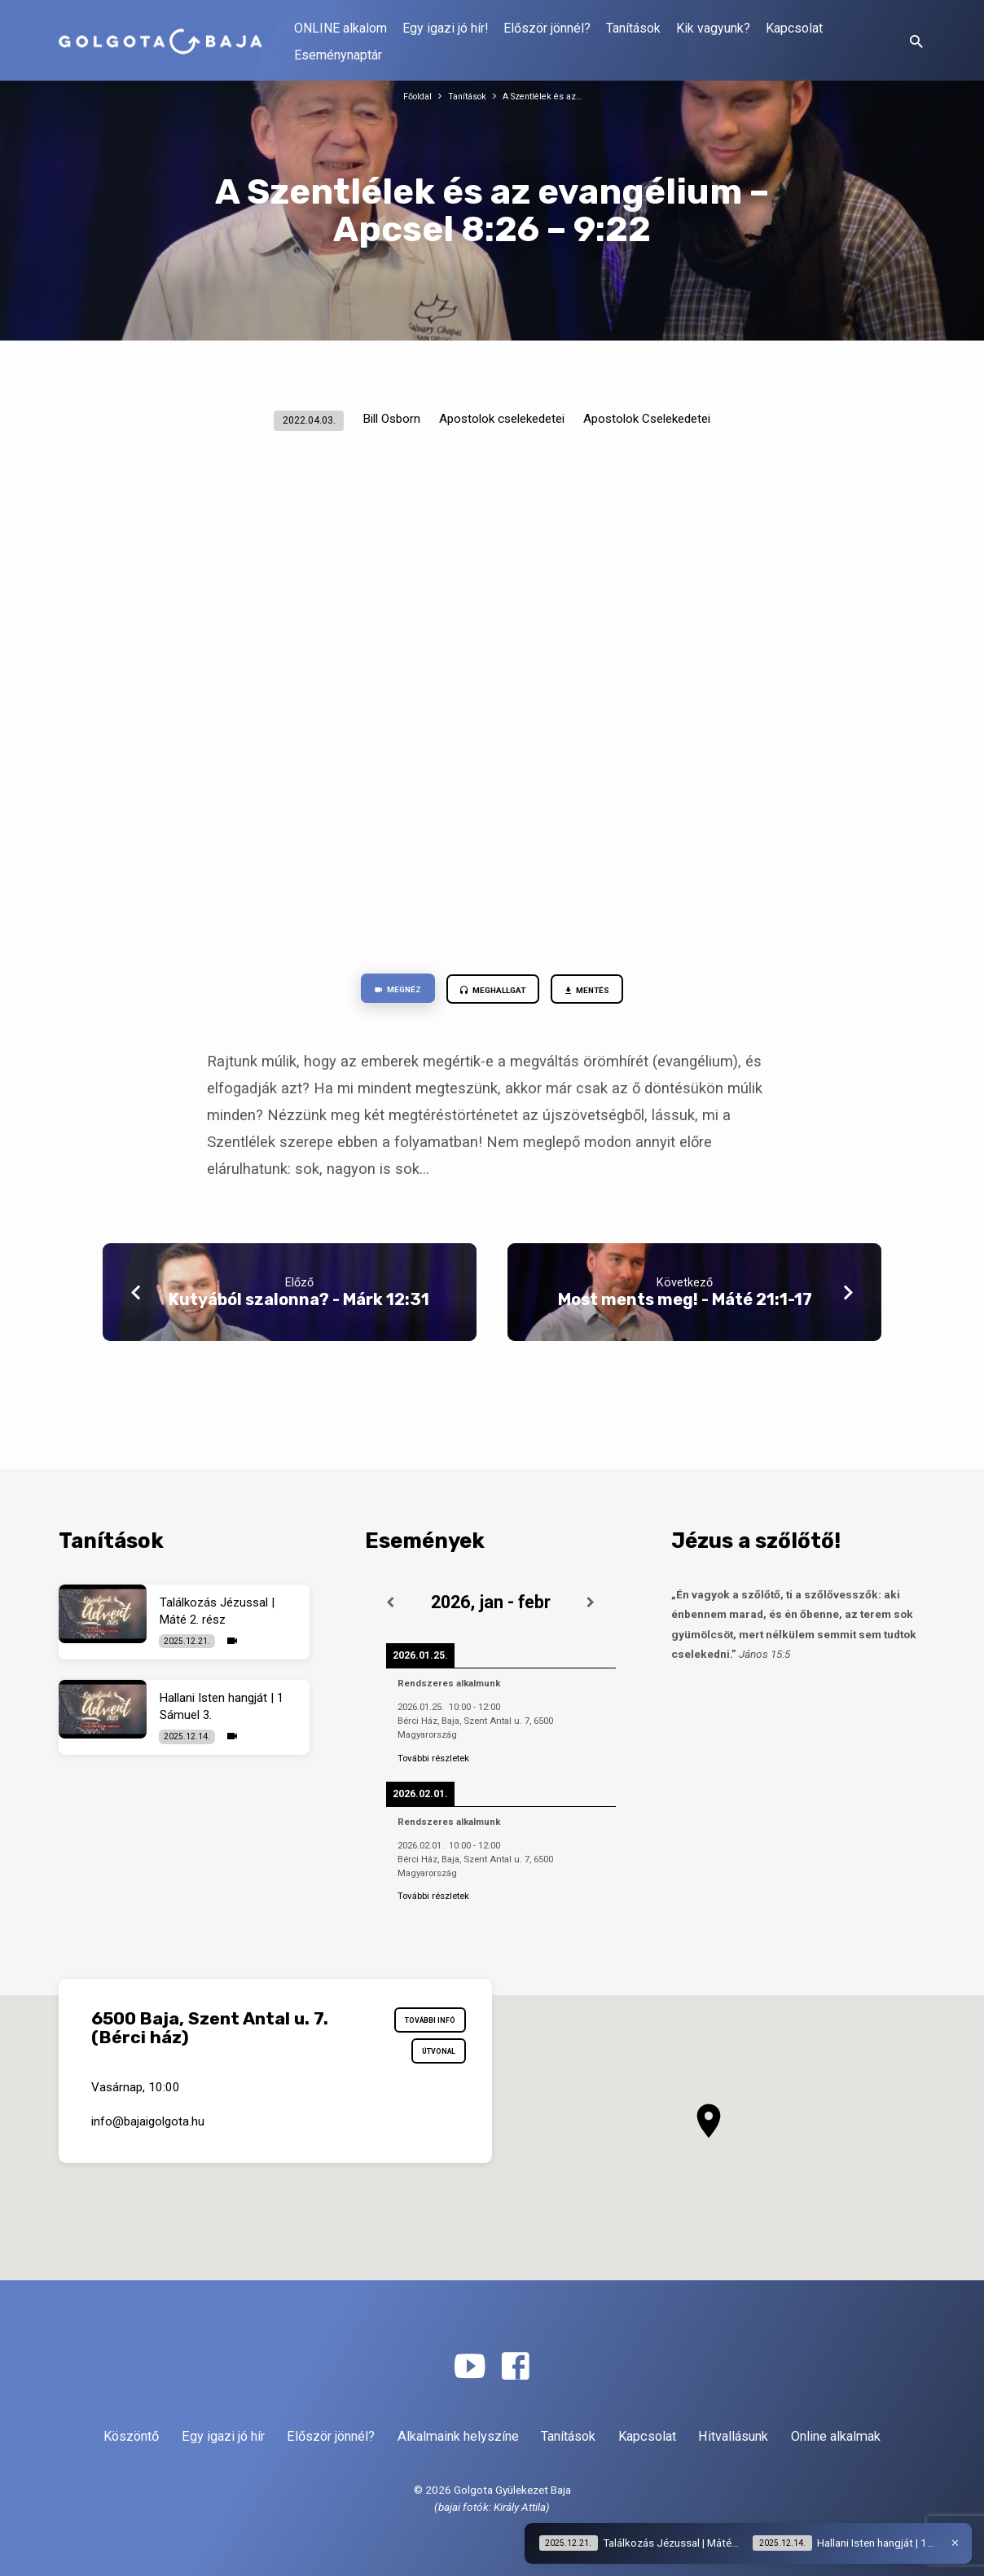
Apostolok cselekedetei (501, 418)
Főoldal (408, 96)
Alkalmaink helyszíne (458, 2436)
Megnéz (377, 992)
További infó (420, 2024)
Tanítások (633, 28)
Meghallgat (492, 993)
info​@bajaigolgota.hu (147, 2137)
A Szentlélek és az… (548, 96)
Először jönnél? (547, 28)
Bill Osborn (391, 418)
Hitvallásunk (733, 2436)
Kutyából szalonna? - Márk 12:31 (299, 1305)
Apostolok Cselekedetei (646, 418)
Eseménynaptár (338, 55)
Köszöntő (131, 2436)
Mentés (606, 993)
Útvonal (431, 2063)
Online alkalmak (836, 2436)
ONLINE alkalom (340, 28)
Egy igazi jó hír (223, 2436)
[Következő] (590, 1602)
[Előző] (390, 1602)
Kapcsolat (794, 28)
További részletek (433, 1758)
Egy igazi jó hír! (445, 28)
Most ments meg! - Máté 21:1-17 (685, 1305)
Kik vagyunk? (713, 28)
